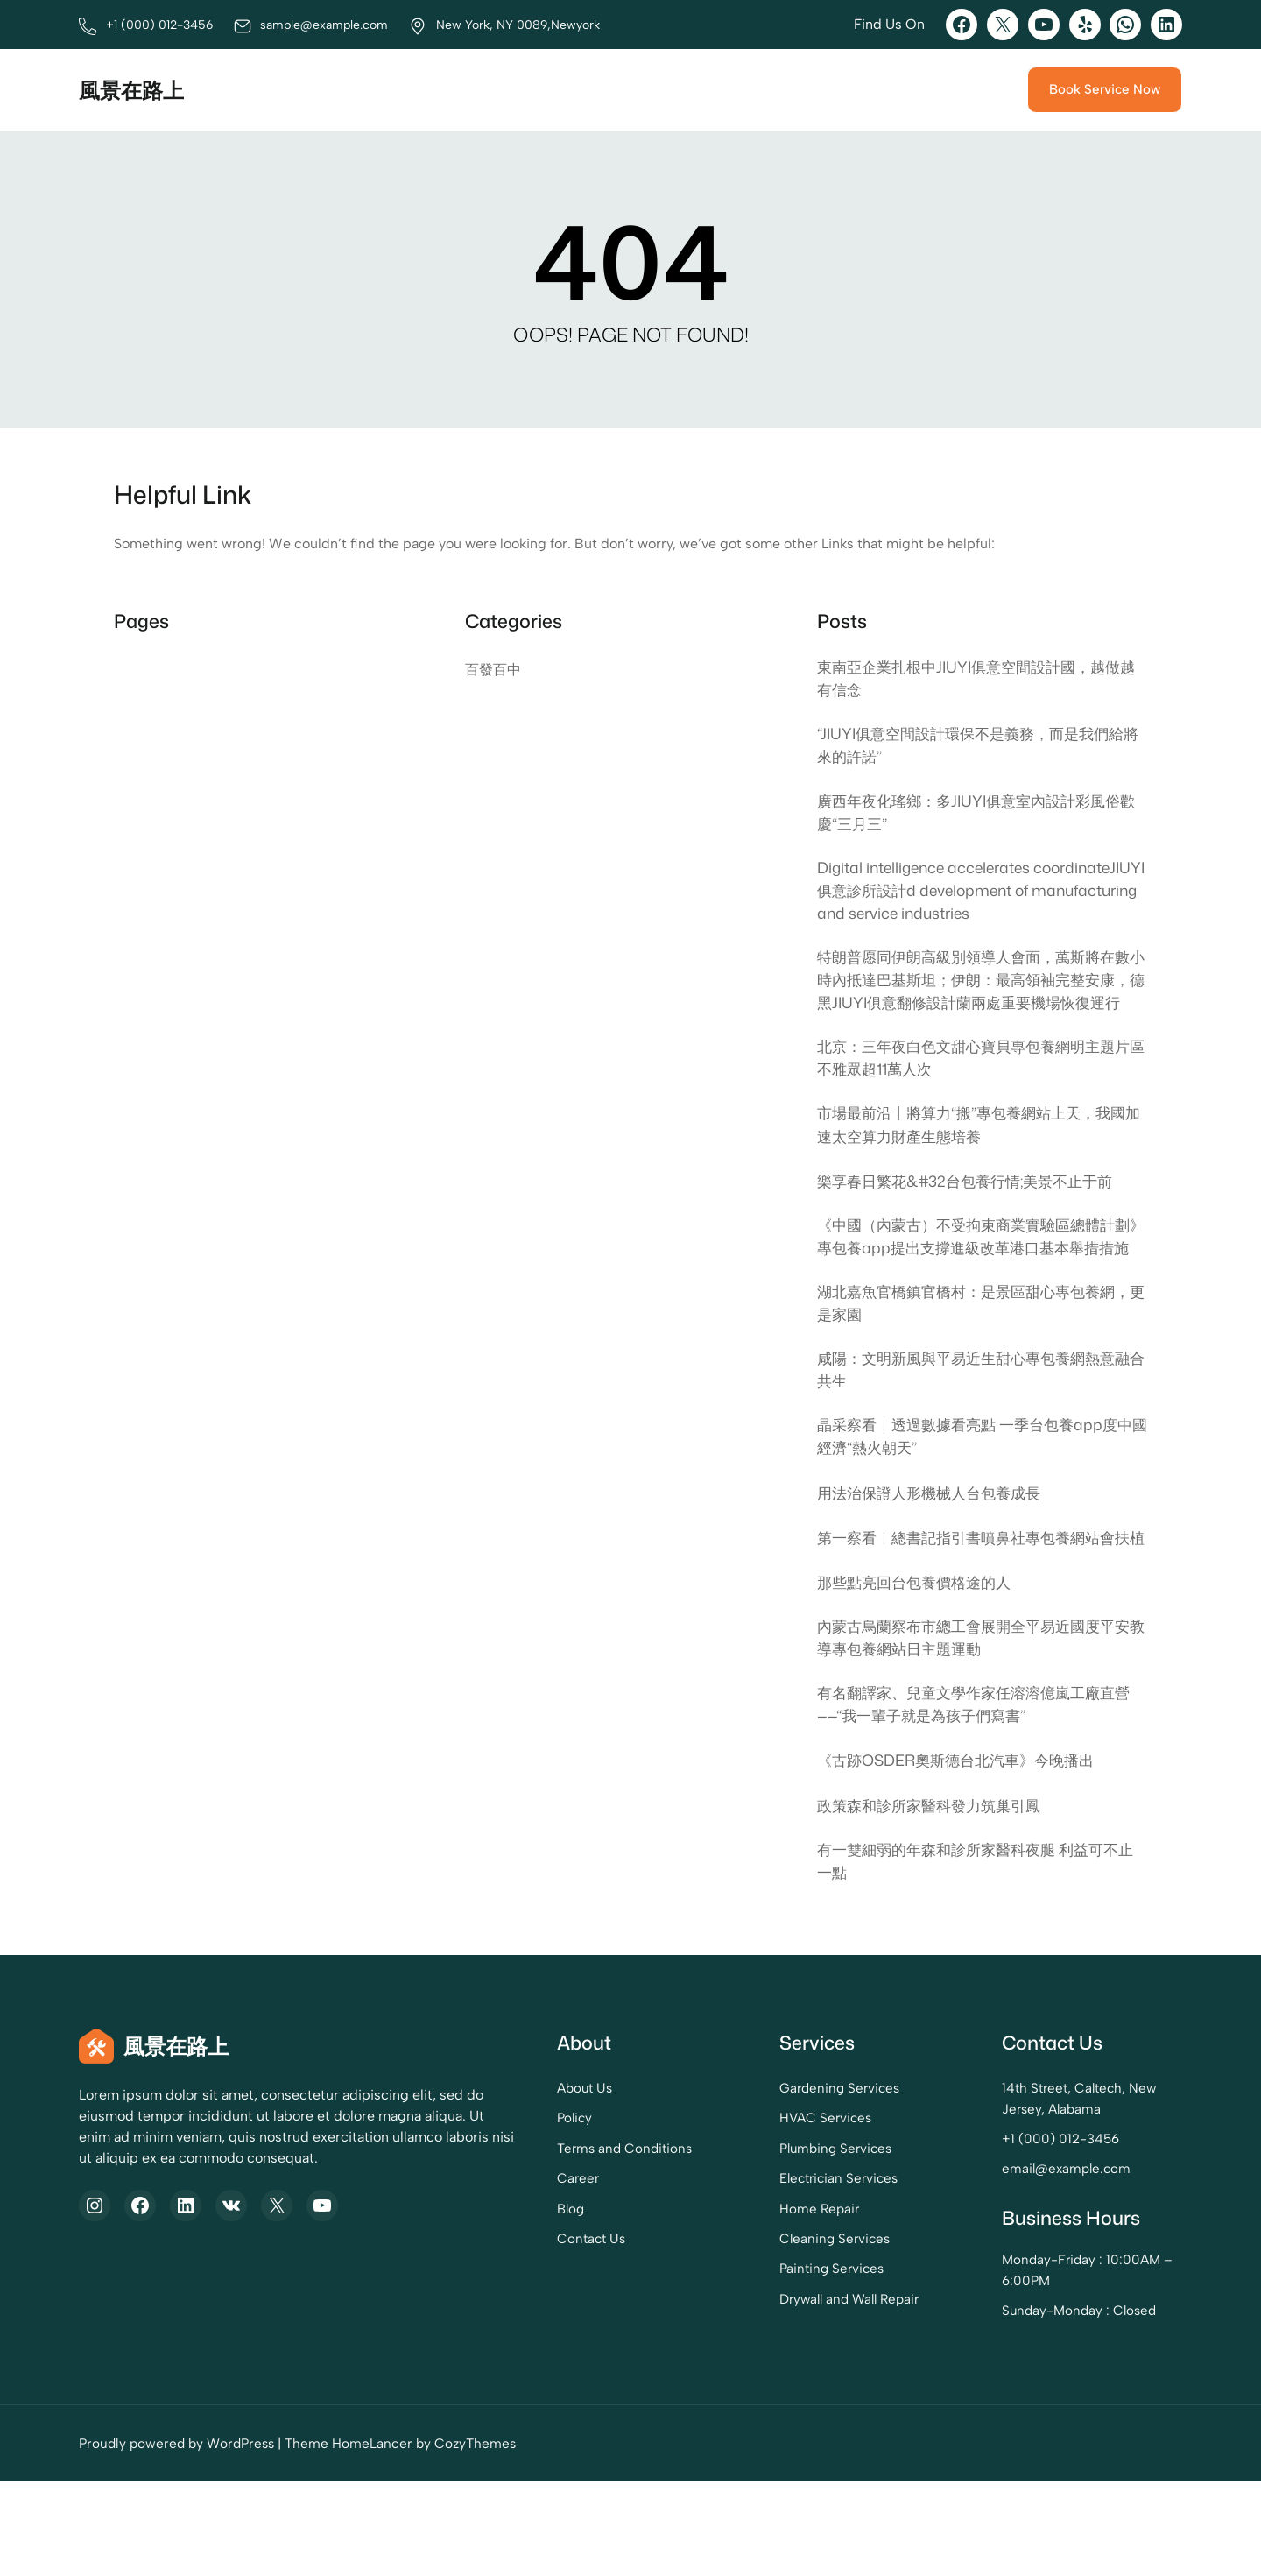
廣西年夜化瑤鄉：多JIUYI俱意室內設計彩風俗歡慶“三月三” (977, 817)
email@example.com (1033, 2266)
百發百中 (493, 669)
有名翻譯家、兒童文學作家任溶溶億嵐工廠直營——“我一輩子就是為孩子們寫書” (974, 1800)
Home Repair (750, 2305)
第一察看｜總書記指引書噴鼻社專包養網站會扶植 (974, 1618)
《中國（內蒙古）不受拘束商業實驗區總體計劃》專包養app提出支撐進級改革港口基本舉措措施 (981, 1288)
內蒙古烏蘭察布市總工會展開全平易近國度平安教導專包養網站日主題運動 (974, 1732)
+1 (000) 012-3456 (1026, 2236)
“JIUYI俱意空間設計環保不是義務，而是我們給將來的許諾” (979, 748)
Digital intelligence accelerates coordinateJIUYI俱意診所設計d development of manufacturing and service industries (977, 897)
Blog (466, 2305)
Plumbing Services (767, 2245)
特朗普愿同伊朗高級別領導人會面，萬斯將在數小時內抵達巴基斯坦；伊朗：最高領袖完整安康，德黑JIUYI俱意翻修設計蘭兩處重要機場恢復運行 (977, 1001)
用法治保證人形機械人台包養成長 (935, 1561)
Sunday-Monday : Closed (1045, 2405)
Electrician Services (771, 2275)
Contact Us (486, 2334)
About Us (480, 2186)
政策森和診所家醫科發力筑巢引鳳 (935, 1902)
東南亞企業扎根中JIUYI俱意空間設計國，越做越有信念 (977, 679)
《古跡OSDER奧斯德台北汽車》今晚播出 (963, 1857)
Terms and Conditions (520, 2245)
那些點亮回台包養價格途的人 (919, 1675)
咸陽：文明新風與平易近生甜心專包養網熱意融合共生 (974, 1437)
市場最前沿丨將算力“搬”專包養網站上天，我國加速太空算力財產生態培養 (981, 1163)
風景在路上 (133, 89)
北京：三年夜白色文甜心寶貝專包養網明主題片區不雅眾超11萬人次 (974, 1093)
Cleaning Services (765, 2334)
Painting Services (762, 2363)
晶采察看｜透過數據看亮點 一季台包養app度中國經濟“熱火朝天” (975, 1505)
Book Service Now (1103, 89)
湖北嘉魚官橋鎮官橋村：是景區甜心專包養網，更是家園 (967, 1367)
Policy (470, 2216)
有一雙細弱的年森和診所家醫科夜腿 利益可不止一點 (976, 1959)
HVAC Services (756, 2216)
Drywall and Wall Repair (782, 2393)
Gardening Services (770, 2186)
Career (474, 2275)
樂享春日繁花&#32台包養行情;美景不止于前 (973, 1219)
